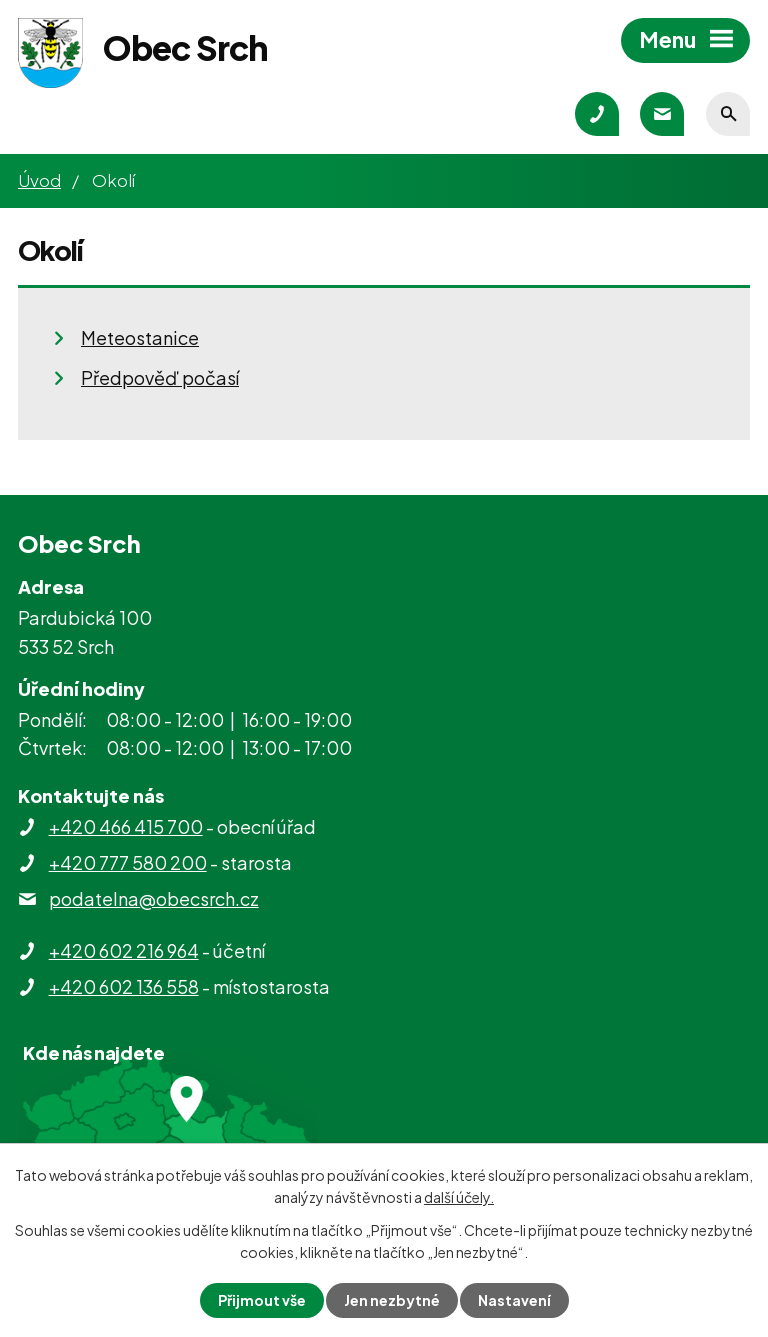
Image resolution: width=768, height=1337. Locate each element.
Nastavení (514, 1300)
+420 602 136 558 (124, 986)
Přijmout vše (262, 1300)
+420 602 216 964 (124, 950)
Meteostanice (140, 337)
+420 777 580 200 (128, 862)
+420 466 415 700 (126, 826)
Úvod (39, 180)
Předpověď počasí (160, 377)
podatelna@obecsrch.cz (154, 898)
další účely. (459, 1197)
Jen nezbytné (392, 1300)
